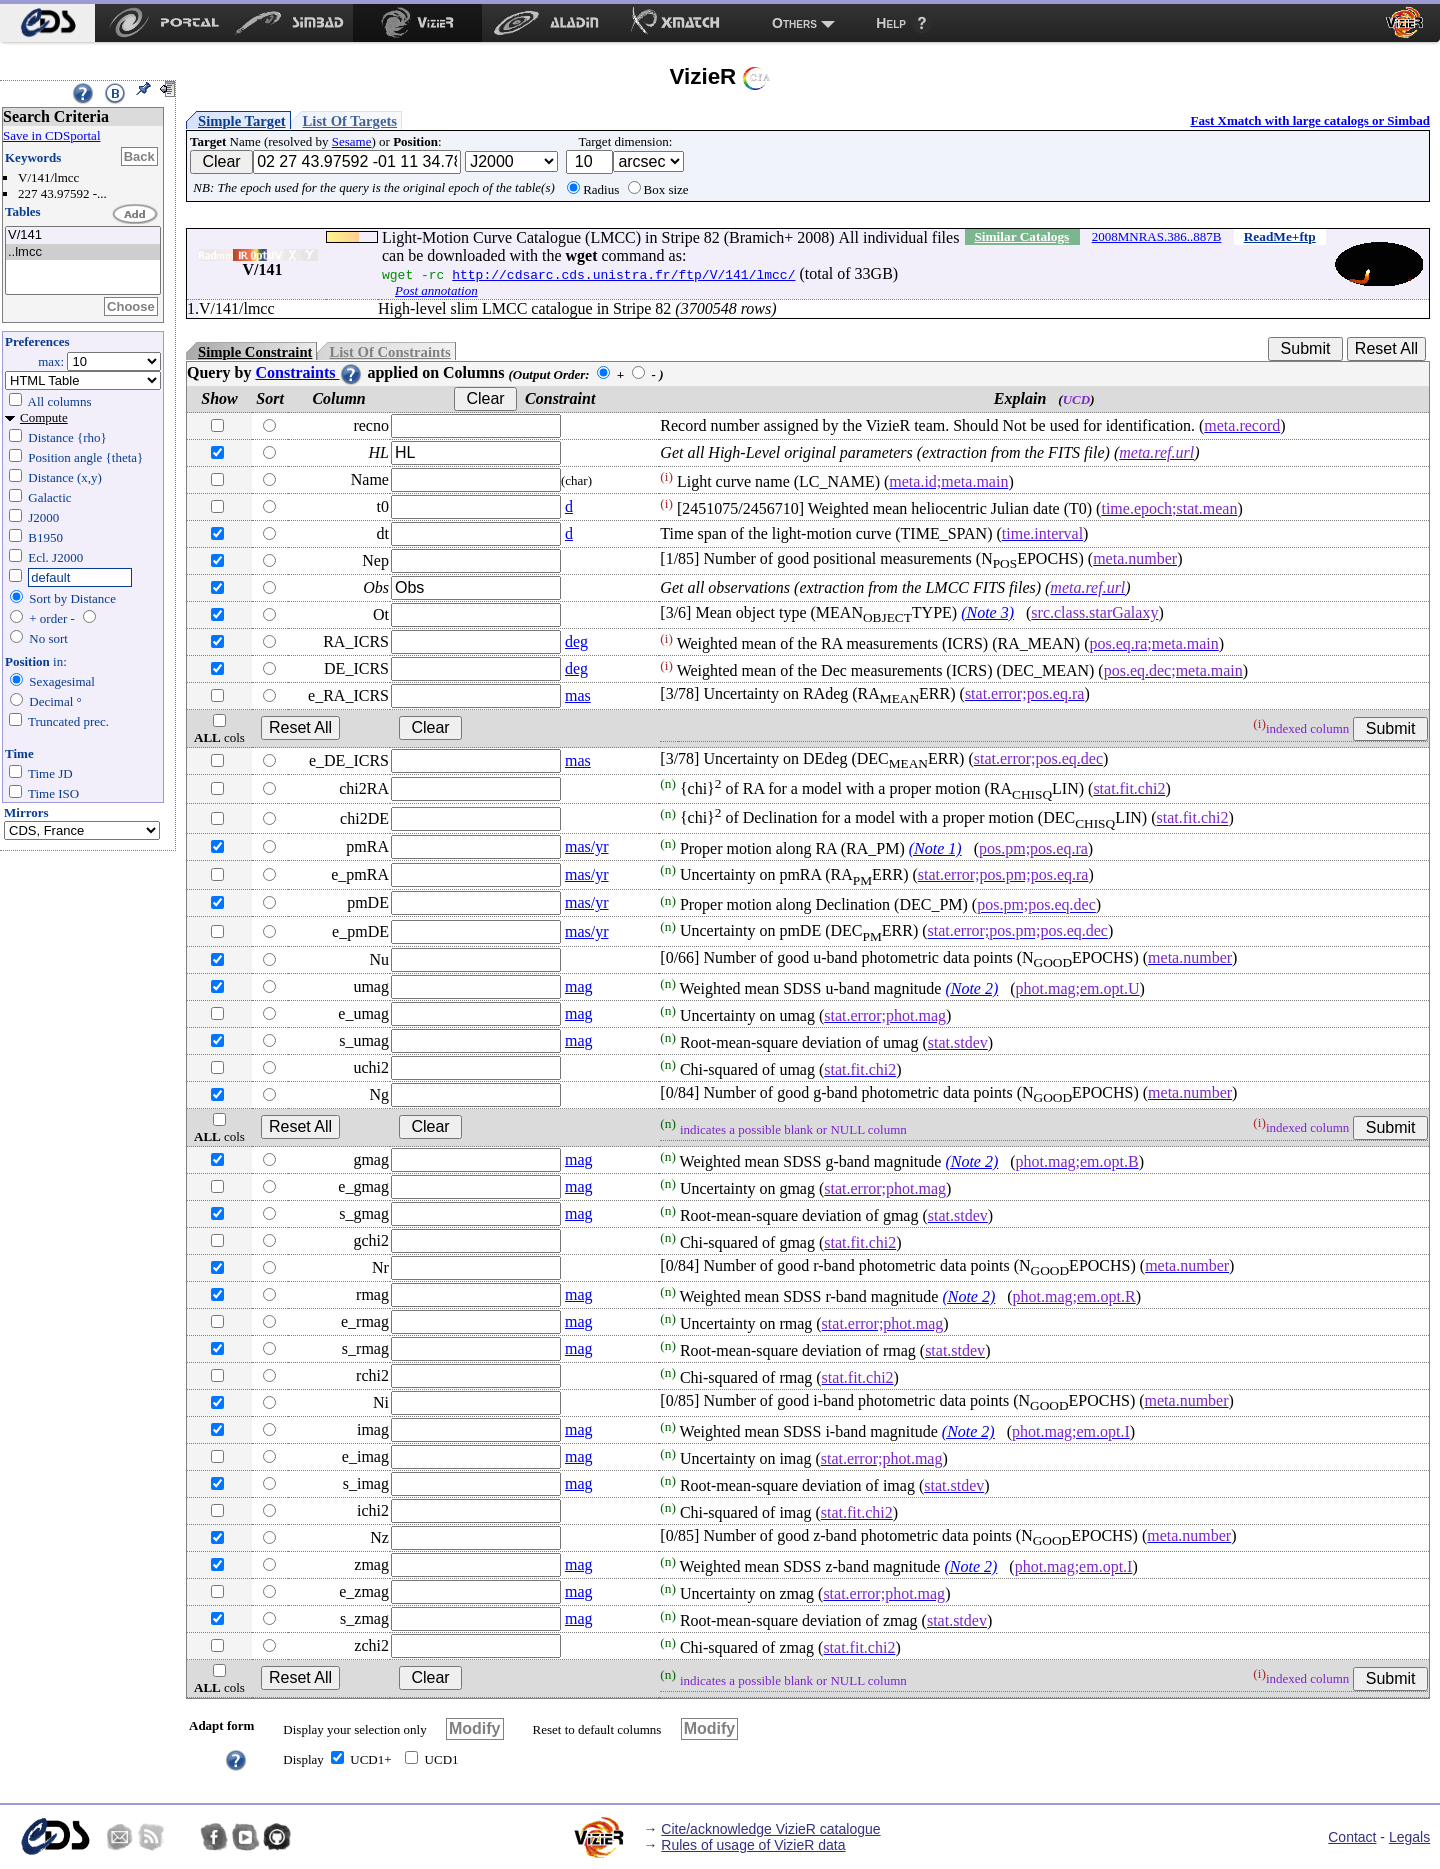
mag (579, 986)
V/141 (83, 235)
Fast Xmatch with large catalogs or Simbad (1310, 120)
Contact (1352, 1837)
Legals (1409, 1837)
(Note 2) (971, 988)
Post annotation (436, 290)
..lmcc (83, 252)
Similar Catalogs (1021, 236)
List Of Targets (350, 121)
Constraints (309, 372)
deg (576, 641)
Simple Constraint (255, 352)
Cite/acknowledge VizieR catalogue (770, 1829)
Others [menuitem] (794, 23)
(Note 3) (987, 612)
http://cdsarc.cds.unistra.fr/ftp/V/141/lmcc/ (623, 274)
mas (578, 695)
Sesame (352, 141)
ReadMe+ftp (1280, 236)
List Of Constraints (389, 352)
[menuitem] (47, 23)
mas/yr (587, 846)
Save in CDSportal (52, 135)
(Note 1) (935, 848)
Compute (44, 417)
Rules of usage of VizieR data (753, 1845)
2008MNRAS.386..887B (1157, 236)
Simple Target (242, 121)
